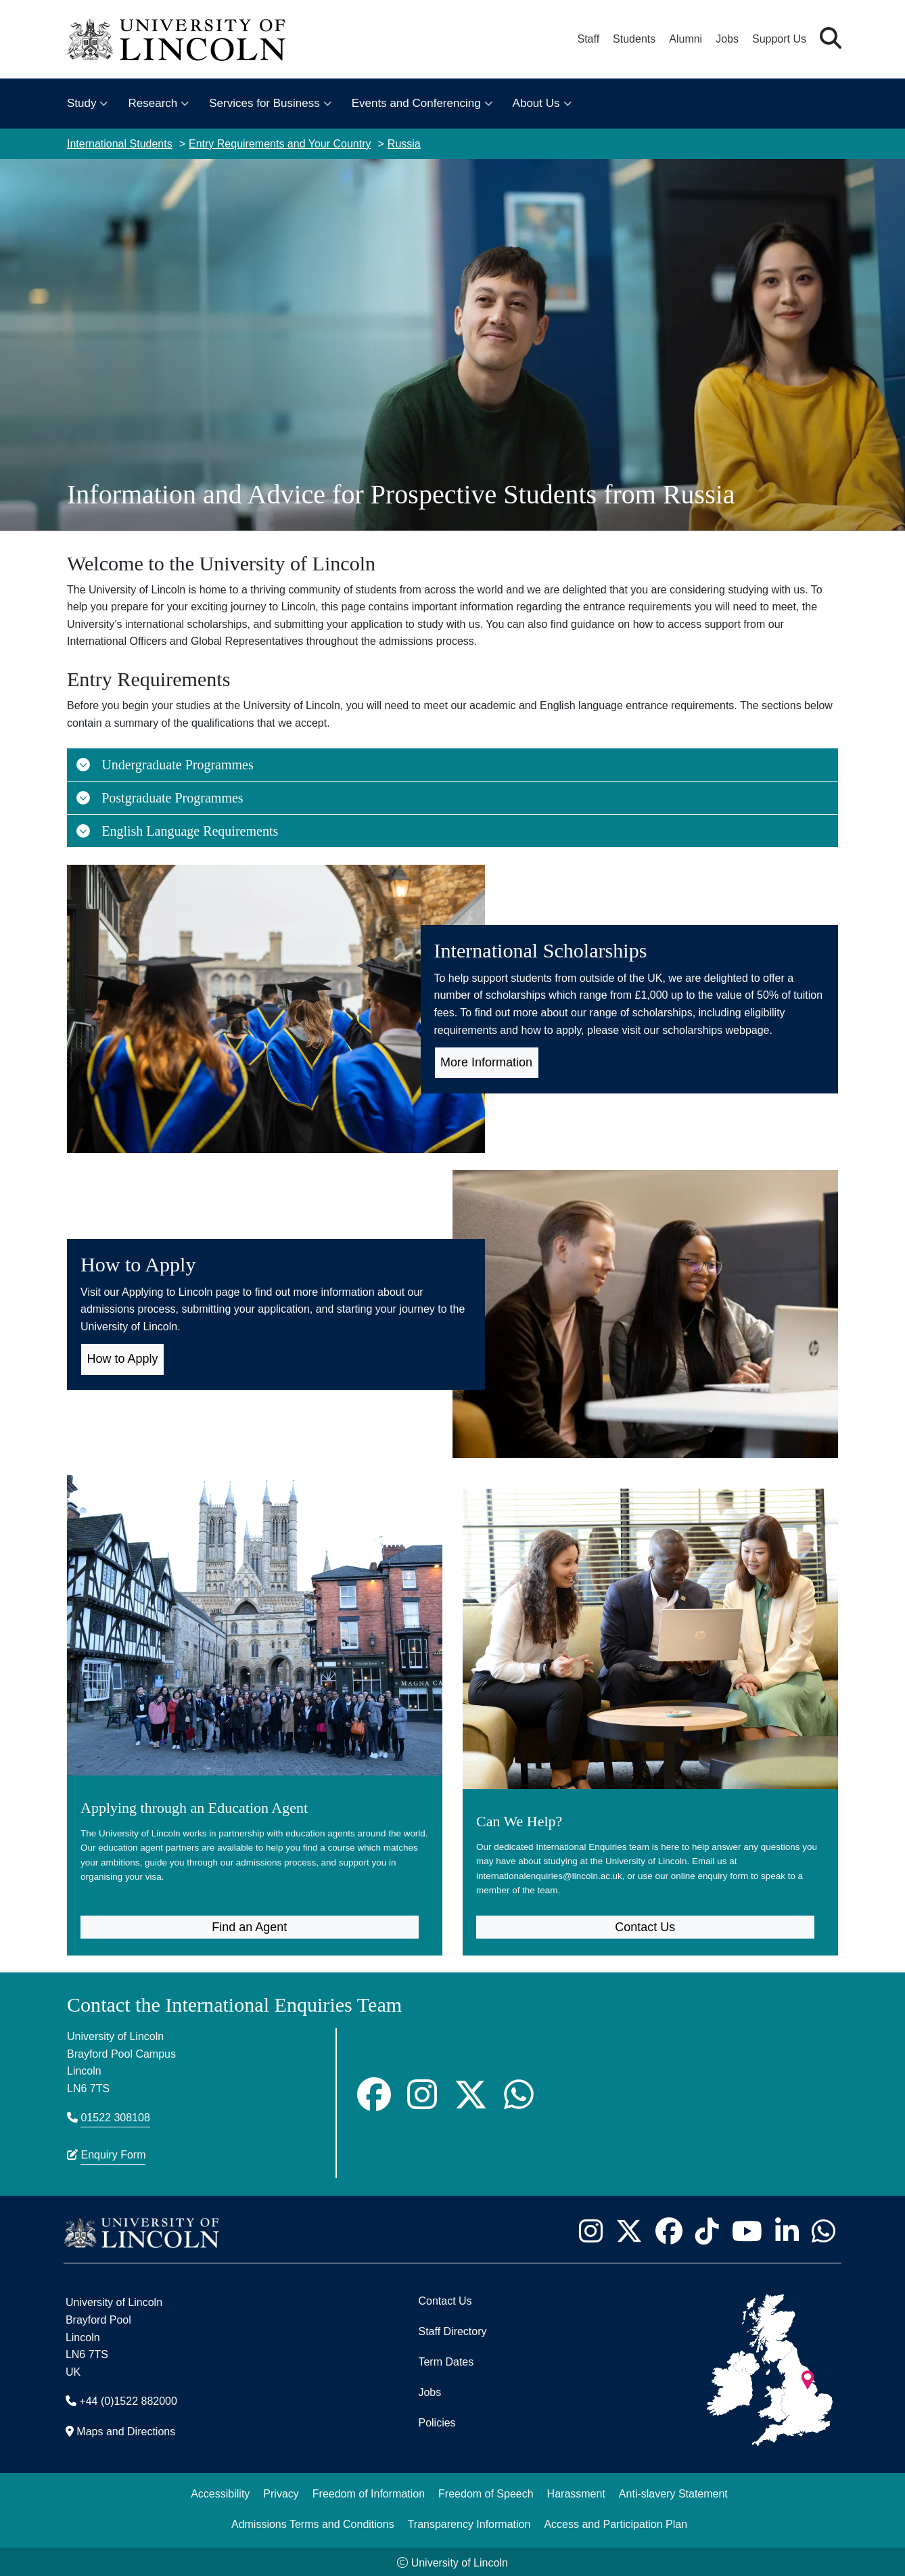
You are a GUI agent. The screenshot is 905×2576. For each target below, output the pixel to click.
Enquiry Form (112, 2153)
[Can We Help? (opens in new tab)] (650, 1690)
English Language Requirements (176, 831)
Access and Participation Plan (615, 2521)
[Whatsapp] (519, 2092)
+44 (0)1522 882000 (128, 2399)
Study (81, 103)
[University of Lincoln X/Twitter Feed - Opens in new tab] (628, 2229)
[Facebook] (374, 2092)
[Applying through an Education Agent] (254, 1690)
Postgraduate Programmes (159, 798)
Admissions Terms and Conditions (312, 2521)
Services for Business (264, 103)
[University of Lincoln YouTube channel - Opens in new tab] (746, 2229)
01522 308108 (114, 2115)
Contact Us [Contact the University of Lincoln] (444, 2299)
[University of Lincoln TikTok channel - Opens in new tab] (707, 2229)
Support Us (779, 39)
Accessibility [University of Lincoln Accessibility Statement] (220, 2491)
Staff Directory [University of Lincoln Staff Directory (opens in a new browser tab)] (452, 2329)
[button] (830, 39)
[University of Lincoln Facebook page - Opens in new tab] (668, 2229)
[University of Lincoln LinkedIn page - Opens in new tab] (787, 2229)
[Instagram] (422, 2092)
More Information (486, 1062)
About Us (536, 103)
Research (152, 103)
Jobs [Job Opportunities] (429, 2390)
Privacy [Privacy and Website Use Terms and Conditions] (280, 2491)
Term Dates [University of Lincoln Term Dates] (445, 2360)
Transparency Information (469, 2521)
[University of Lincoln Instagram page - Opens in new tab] (590, 2229)
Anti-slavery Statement (673, 2491)
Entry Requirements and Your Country (280, 144)
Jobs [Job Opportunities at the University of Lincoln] (727, 39)
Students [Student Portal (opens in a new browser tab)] (634, 39)
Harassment (576, 2491)
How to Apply (122, 1358)
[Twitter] (471, 2092)
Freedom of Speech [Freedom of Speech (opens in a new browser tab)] (486, 2491)
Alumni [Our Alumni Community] (685, 39)
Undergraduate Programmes (164, 764)
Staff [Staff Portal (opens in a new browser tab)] (588, 39)
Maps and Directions (125, 2429)
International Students (119, 144)
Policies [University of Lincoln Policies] (436, 2420)
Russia (404, 144)
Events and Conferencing (416, 103)
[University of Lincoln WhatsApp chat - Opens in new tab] (823, 2229)
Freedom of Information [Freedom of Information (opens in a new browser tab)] (368, 2491)
